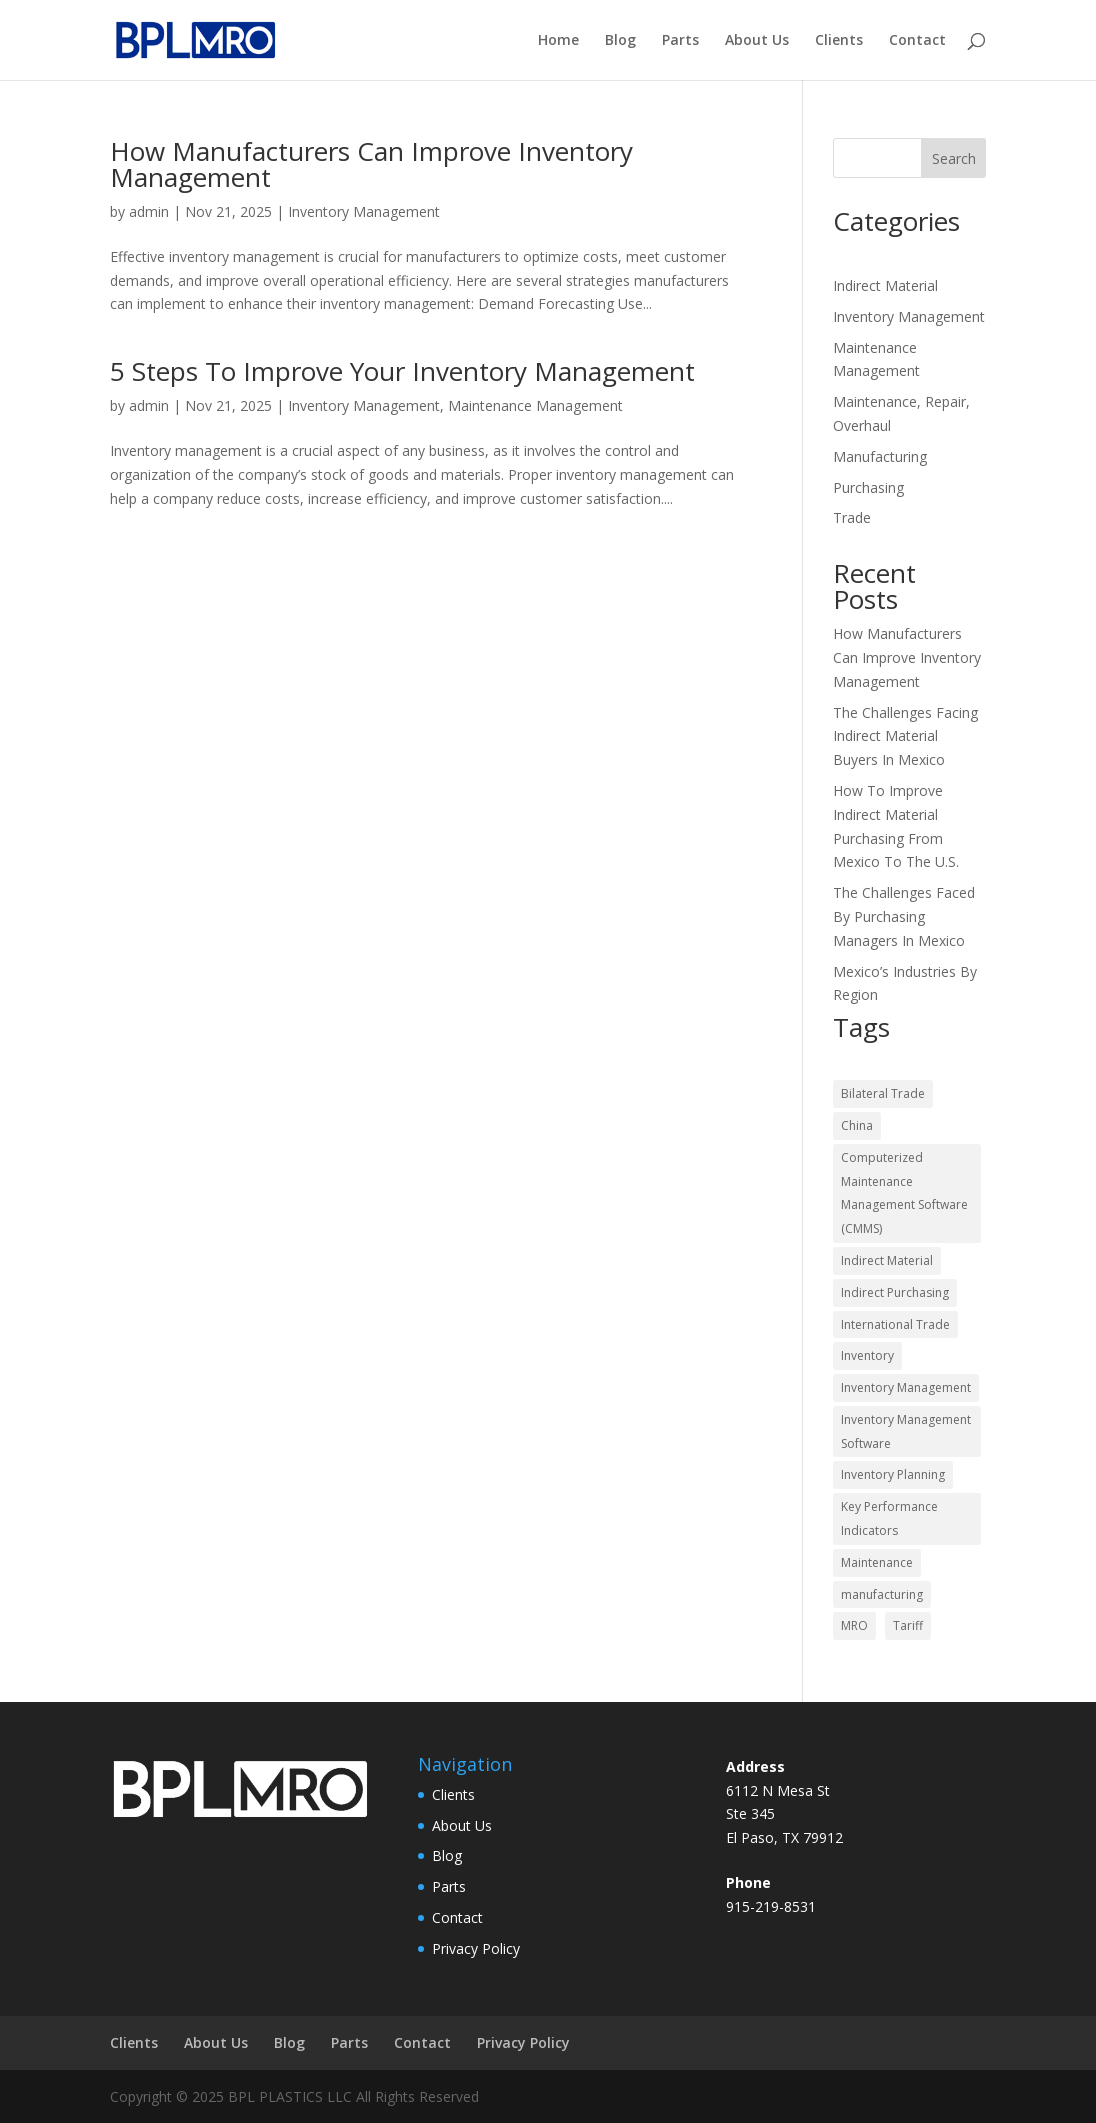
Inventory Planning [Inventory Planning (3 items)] (893, 1474)
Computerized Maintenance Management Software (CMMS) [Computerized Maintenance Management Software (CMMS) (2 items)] (904, 1193)
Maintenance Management (535, 405)
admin (149, 211)
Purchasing (868, 487)
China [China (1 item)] (857, 1125)
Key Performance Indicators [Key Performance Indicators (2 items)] (889, 1518)
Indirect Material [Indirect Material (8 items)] (887, 1260)
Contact (917, 41)
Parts (680, 41)
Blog (620, 41)
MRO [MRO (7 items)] (854, 1625)
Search (954, 158)
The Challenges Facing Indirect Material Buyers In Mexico (905, 736)
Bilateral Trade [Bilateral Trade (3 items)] (883, 1093)
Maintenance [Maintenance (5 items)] (877, 1562)
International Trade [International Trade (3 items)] (895, 1324)
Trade (852, 517)
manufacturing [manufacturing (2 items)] (882, 1594)
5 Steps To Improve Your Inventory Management (402, 371)
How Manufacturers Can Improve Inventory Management (371, 164)
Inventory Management (364, 211)
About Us (757, 41)
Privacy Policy (476, 1948)
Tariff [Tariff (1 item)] (908, 1625)
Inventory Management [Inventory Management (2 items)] (906, 1387)
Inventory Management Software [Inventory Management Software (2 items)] (906, 1431)
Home (558, 41)
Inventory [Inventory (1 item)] (867, 1355)
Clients (839, 41)
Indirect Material (885, 285)
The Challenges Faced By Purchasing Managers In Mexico (904, 916)
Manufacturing (880, 456)
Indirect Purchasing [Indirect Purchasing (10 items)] (895, 1292)
